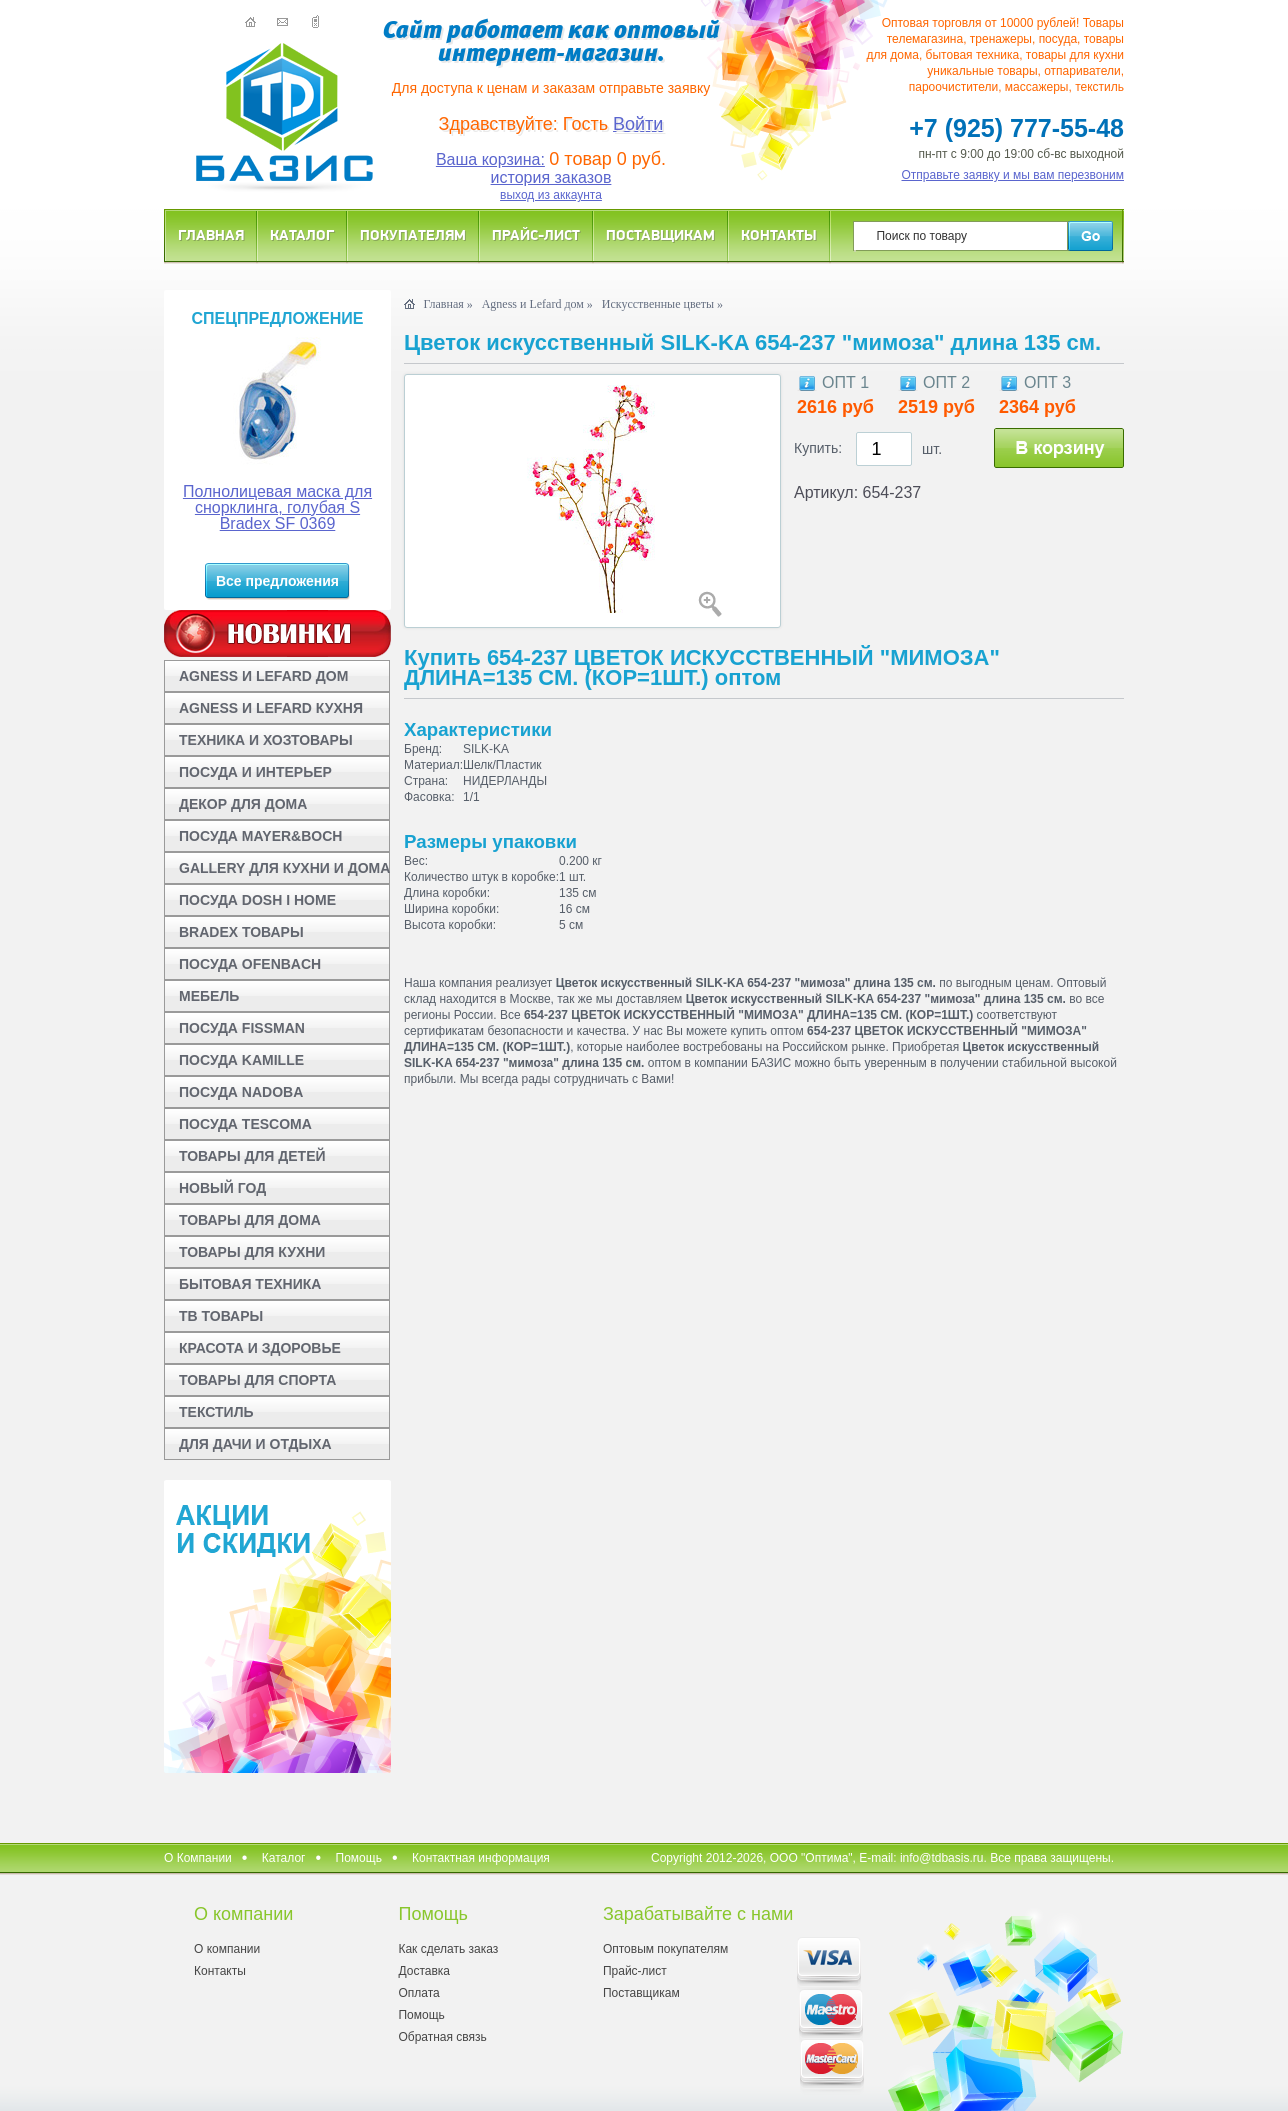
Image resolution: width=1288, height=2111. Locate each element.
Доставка (424, 1971)
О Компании (198, 1858)
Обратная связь (442, 2037)
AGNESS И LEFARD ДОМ (263, 676)
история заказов (551, 177)
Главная (211, 234)
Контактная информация (481, 1858)
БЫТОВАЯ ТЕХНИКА (250, 1284)
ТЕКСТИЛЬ (216, 1412)
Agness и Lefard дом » (537, 304)
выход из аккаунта (551, 195)
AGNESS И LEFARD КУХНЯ (271, 708)
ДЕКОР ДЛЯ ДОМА (243, 804)
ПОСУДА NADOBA (241, 1092)
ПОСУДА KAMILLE (241, 1060)
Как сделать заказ (448, 1949)
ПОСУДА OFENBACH (250, 964)
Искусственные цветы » (662, 304)
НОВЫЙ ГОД (222, 1188)
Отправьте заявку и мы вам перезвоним (1013, 175)
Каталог (302, 234)
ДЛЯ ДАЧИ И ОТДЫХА (255, 1444)
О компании (227, 1949)
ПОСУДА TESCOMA (245, 1124)
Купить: (818, 448)
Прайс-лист (536, 234)
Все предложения (277, 581)
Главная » (447, 304)
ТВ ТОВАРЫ (221, 1316)
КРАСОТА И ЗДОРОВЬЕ (260, 1348)
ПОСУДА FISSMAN (242, 1028)
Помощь (359, 1858)
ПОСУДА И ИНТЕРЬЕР (255, 772)
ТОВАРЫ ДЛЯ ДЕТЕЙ (252, 1156)
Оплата (418, 1993)
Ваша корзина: (490, 159)
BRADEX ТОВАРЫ (241, 932)
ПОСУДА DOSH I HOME (257, 900)
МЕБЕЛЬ (209, 996)
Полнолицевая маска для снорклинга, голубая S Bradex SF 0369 (277, 507)
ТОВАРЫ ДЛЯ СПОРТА (257, 1380)
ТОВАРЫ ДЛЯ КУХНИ (252, 1252)
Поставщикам (660, 234)
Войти (638, 124)
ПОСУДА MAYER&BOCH (260, 836)
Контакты (779, 234)
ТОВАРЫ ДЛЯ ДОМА (250, 1220)
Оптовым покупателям (665, 1949)
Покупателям (413, 234)
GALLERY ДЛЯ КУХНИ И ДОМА (284, 868)
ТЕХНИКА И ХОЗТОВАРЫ (266, 740)
